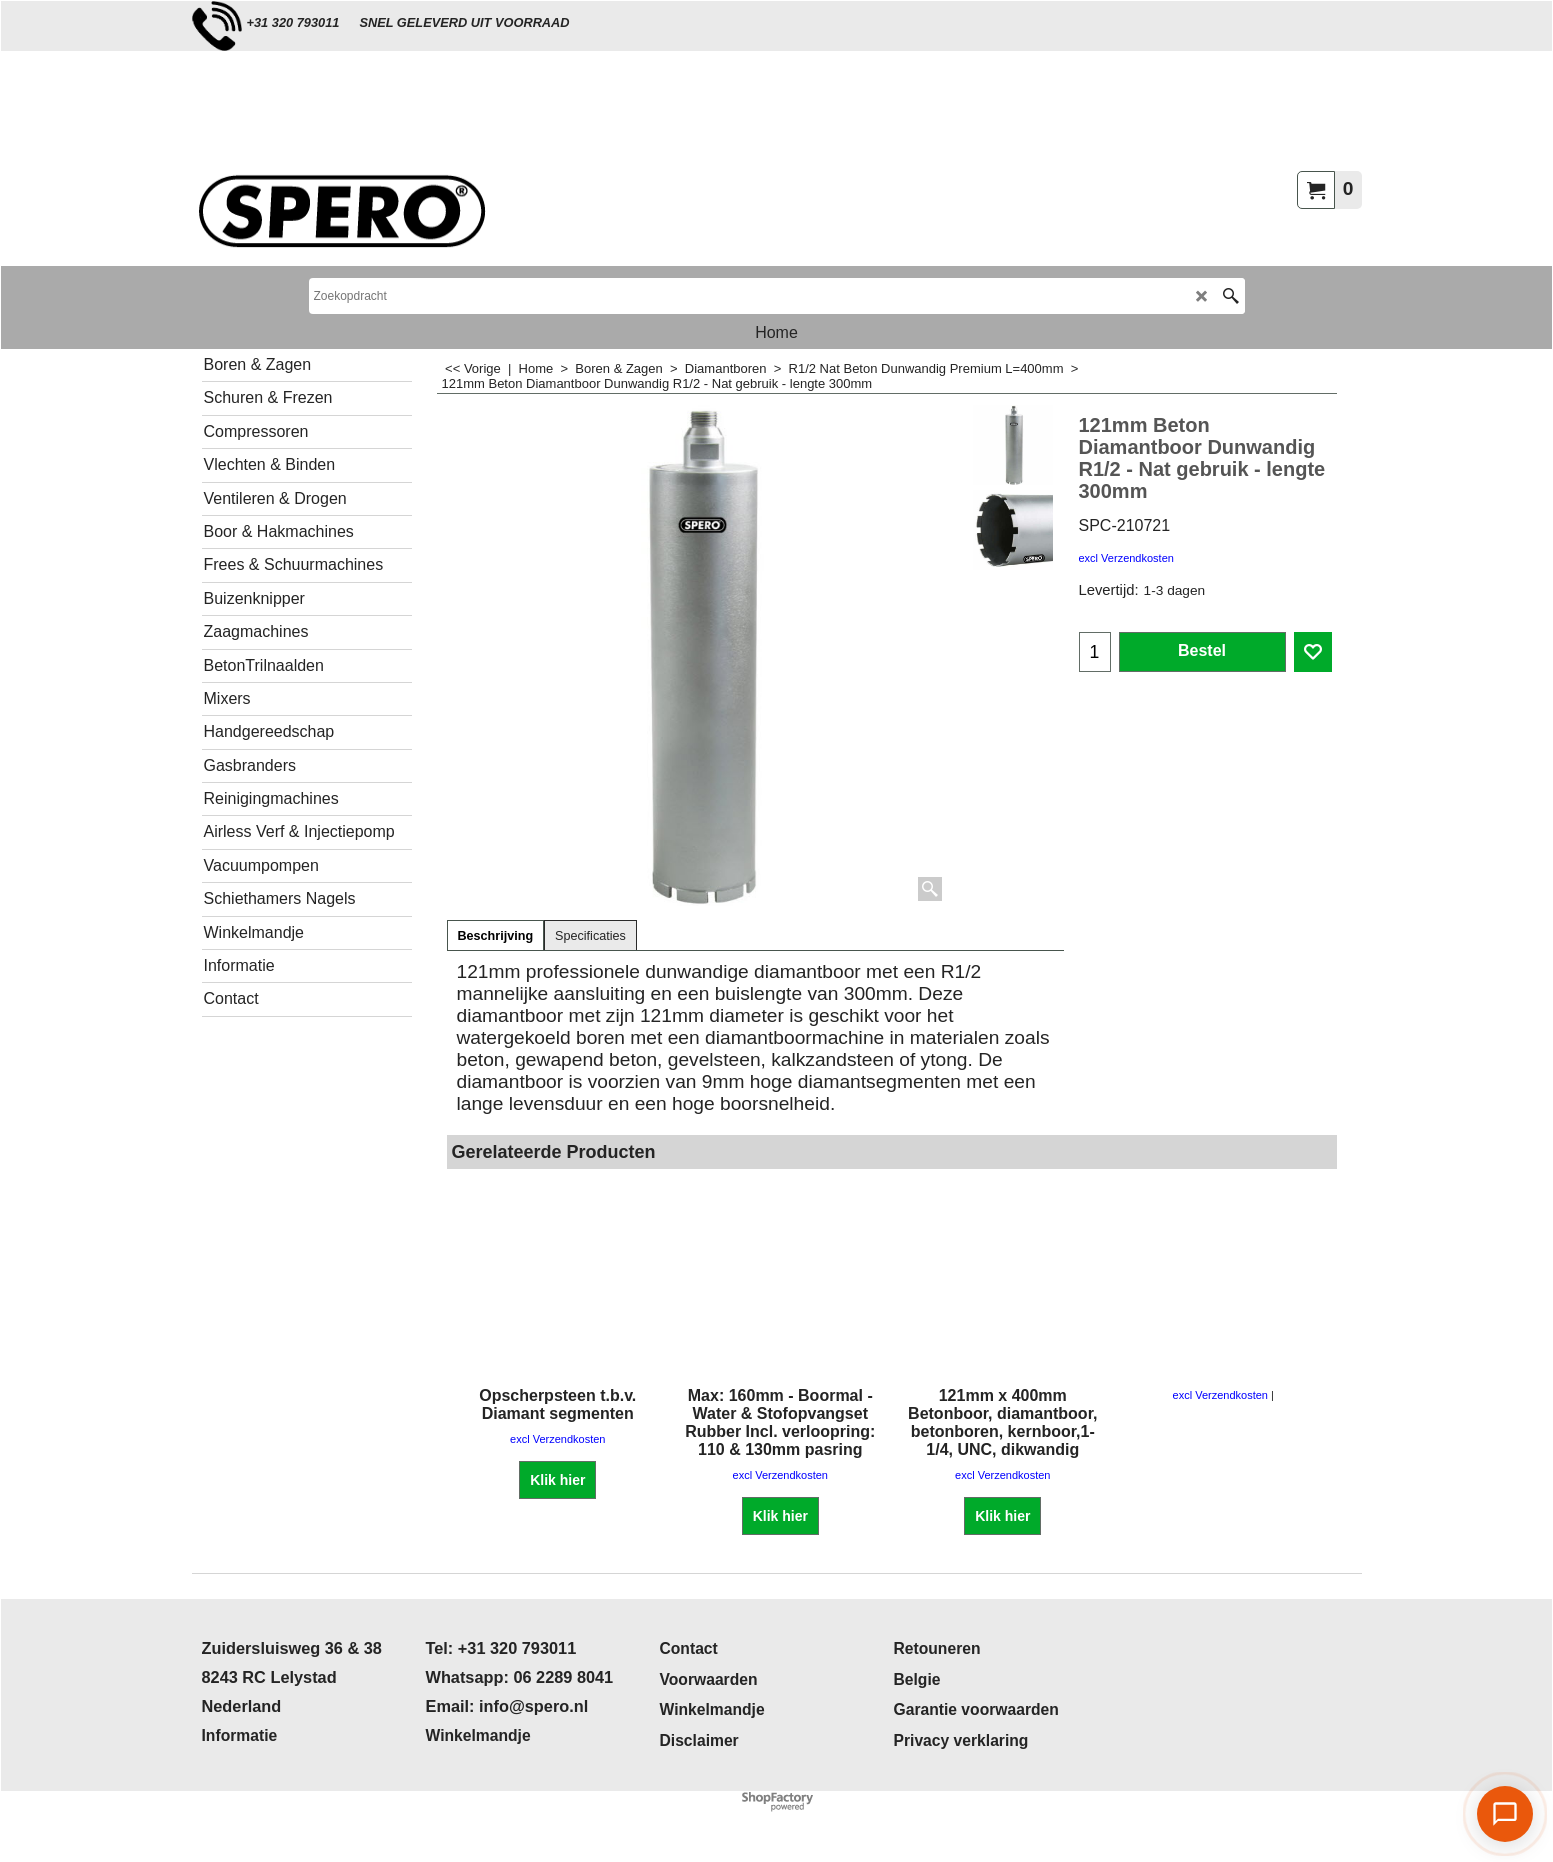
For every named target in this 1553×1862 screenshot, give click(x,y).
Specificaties (590, 936)
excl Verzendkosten (1126, 558)
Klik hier (557, 1480)
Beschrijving (496, 936)
